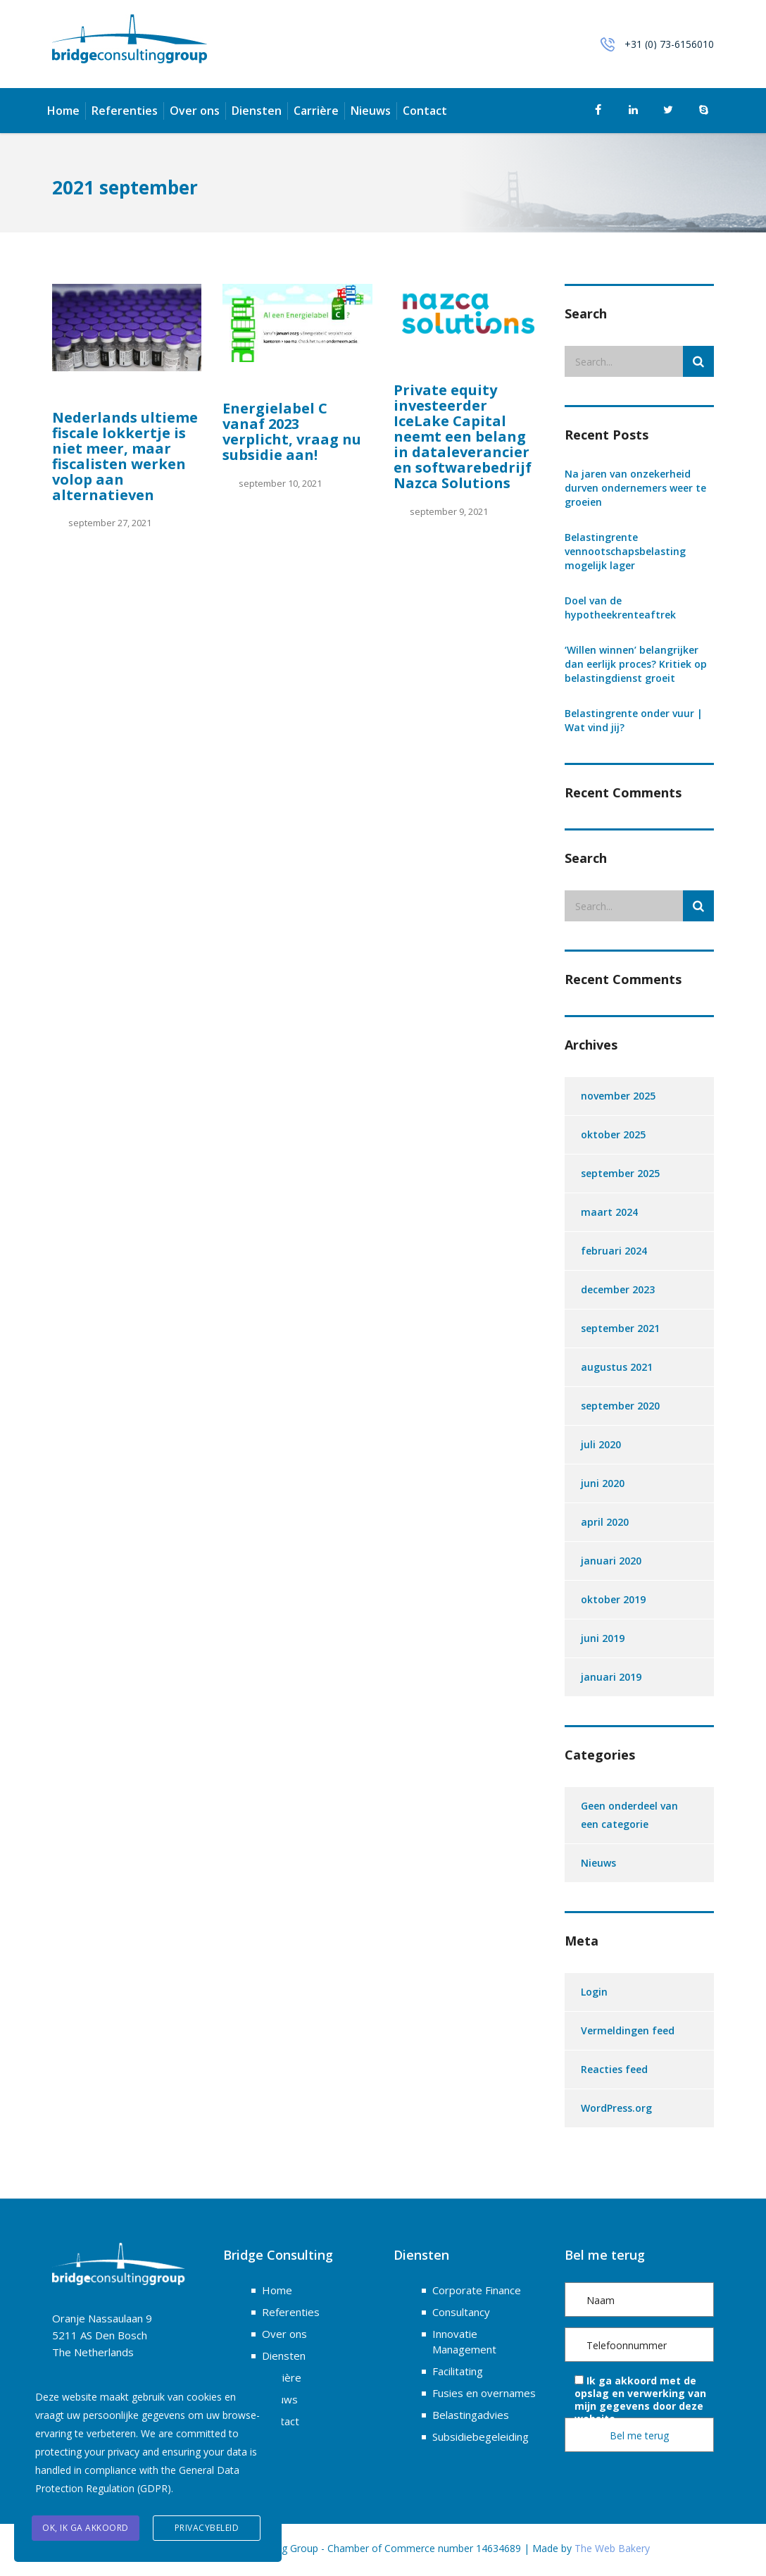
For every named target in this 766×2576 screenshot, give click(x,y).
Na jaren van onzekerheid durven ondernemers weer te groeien (635, 488)
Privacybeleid (207, 2528)
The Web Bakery (612, 2548)
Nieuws (371, 110)
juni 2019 (602, 1638)
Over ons (195, 110)
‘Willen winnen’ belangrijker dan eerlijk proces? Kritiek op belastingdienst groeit (636, 664)
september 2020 (620, 1405)
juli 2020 (601, 1444)
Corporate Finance (476, 2290)
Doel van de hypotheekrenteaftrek (620, 607)
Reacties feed (614, 2069)
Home (63, 110)
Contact (425, 110)
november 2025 (618, 1095)
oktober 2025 (613, 1134)
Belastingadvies (470, 2415)
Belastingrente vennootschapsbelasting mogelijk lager (625, 551)
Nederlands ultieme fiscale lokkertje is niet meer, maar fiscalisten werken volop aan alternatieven (125, 456)
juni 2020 (602, 1483)
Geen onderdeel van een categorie (629, 1815)
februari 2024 (614, 1250)
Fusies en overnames (484, 2393)
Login (594, 1991)
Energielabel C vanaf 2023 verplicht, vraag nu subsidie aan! (291, 431)
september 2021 (620, 1328)
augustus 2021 (617, 1367)
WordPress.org (616, 2108)
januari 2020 (611, 1560)
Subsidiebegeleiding (480, 2436)
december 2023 (618, 1289)
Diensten (257, 110)
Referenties (125, 110)
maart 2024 (609, 1212)
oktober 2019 (613, 1599)
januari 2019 (611, 1677)
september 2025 (620, 1173)
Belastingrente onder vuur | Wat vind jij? (634, 720)
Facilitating (457, 2371)
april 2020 (605, 1522)
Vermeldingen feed (627, 2030)
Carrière (316, 110)
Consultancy (461, 2312)
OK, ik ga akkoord (85, 2528)
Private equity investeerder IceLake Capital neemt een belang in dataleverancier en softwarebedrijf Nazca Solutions (463, 436)
